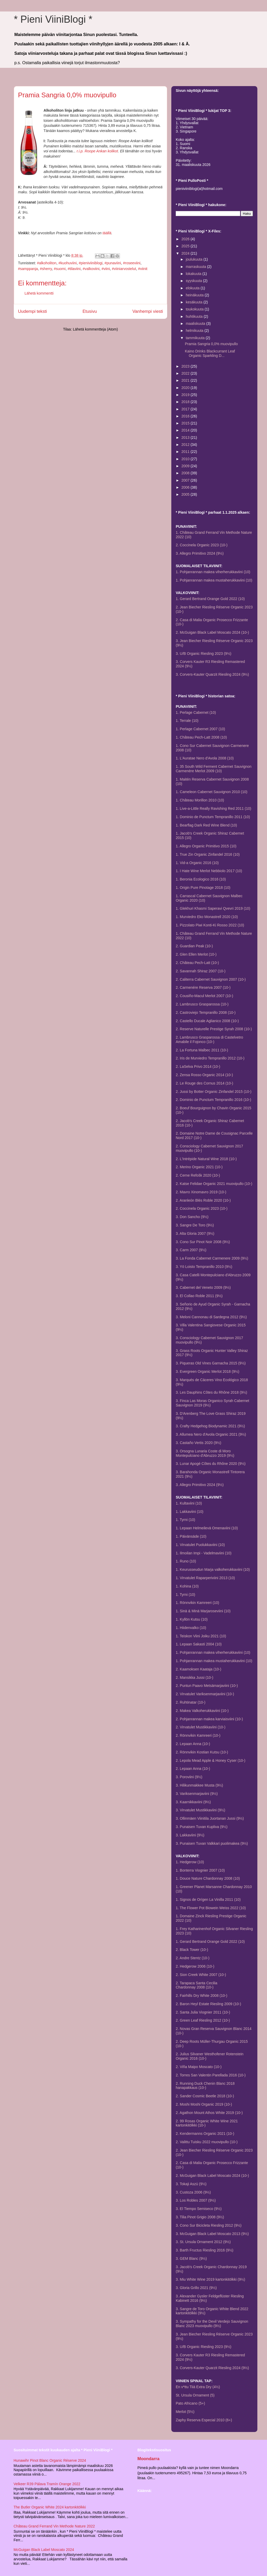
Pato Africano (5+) (190, 2403)
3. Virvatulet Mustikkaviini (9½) (200, 1810)
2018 (186, 402)
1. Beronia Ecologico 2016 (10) (201, 879)
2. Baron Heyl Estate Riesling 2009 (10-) (208, 2004)
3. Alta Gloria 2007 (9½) (195, 1233)
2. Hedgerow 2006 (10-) (195, 1966)
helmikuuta (195, 330)
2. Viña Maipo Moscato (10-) (199, 2067)
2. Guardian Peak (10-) (194, 946)
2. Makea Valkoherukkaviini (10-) (202, 1711)
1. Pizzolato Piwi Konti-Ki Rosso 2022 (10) (210, 925)
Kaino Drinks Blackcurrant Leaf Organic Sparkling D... (210, 353)
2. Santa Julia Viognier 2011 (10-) (203, 2012)
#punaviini (113, 263)
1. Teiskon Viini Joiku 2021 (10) (201, 1636)
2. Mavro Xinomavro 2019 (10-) (201, 1192)
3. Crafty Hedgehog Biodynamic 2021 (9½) (210, 1426)
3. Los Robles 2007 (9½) (196, 2200)
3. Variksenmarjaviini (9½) (197, 1794)
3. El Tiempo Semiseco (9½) (199, 2209)
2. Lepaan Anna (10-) (193, 1744)
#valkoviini (91, 269)
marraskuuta (196, 267)
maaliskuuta (196, 323)
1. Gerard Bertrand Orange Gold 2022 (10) (210, 599)
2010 (186, 459)
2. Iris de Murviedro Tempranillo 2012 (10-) (210, 1058)
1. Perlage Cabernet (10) (196, 712)
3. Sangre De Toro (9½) (195, 1225)
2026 (186, 239)
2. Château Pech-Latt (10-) (197, 963)
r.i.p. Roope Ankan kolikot (97, 151)
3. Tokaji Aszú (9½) (191, 2184)
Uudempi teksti (32, 311)
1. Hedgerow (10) (190, 1862)
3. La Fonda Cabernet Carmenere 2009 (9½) (212, 1258)
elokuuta (193, 288)
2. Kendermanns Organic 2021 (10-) (205, 2133)
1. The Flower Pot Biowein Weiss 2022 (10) (211, 1908)
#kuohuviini (67, 263)
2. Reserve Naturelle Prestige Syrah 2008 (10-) (214, 1029)
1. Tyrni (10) (185, 1520)
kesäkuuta (194, 302)
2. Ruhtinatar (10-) (190, 1702)
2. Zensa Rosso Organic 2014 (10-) (204, 1075)
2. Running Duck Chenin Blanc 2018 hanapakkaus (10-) (205, 2085)
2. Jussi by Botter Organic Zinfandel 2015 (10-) (213, 1091)
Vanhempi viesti (147, 311)
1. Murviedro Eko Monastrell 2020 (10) (207, 917)
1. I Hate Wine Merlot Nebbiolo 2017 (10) (209, 871)
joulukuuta (194, 259)
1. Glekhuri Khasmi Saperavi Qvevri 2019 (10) (213, 908)
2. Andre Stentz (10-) (192, 1958)
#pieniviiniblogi (90, 263)
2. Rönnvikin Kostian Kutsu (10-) (202, 1752)
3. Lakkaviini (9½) (190, 1835)
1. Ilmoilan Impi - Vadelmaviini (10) (204, 1553)
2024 (186, 253)
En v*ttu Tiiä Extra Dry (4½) (198, 2387)
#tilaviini (74, 269)
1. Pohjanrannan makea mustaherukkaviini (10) (214, 580)
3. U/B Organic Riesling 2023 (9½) (203, 653)
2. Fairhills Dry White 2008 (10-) (201, 1995)
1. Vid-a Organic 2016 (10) (197, 863)
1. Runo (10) (186, 1561)
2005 (186, 494)
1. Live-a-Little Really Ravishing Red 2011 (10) (213, 808)
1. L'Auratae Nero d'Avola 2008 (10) (205, 758)
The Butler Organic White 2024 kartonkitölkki (50, 2507)
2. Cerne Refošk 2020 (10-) (198, 1175)
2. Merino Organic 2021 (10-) (199, 1167)
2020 (186, 388)
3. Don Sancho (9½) (192, 1217)
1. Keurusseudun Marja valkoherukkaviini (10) (213, 1569)
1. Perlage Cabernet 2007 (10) (200, 729)
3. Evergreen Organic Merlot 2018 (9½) (207, 1371)
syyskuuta (194, 281)
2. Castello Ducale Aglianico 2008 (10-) (207, 1021)
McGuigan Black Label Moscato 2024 (44, 2550)
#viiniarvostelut (124, 269)
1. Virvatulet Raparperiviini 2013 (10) (205, 1578)
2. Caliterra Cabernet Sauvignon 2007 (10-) (211, 979)
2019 (186, 395)
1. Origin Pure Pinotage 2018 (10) (203, 887)
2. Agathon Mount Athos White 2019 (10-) (209, 2113)
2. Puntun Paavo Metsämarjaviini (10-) (207, 1686)
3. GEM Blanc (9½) (191, 2258)
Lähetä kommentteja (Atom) (95, 329)
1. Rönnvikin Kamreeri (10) (197, 1603)
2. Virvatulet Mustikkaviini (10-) (200, 1727)
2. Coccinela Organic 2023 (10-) (201, 545)
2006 (186, 487)
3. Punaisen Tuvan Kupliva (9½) (201, 1827)
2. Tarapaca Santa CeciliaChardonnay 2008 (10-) (196, 1985)
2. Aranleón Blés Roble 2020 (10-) (203, 1200)
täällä (106, 233)
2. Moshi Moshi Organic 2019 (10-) (204, 2104)
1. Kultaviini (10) (189, 1503)
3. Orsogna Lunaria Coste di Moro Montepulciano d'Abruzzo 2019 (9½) (205, 1453)
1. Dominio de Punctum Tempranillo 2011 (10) (213, 817)
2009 (186, 466)
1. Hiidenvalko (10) (191, 1628)
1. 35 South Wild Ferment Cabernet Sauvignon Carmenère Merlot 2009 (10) (213, 768)
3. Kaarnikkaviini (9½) (193, 1802)
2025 (186, 246)
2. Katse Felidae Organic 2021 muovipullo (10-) (214, 1184)
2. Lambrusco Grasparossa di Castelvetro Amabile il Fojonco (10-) (209, 1039)
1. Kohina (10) (187, 1586)
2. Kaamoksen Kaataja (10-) (198, 1669)
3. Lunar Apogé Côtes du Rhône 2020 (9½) (211, 1463)
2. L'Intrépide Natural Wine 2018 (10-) (206, 1159)
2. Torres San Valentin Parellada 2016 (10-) (211, 2075)
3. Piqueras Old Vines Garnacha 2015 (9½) (211, 1363)
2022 (186, 373)
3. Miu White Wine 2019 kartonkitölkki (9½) (210, 2279)
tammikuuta (195, 338)
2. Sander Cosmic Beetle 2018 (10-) (205, 2096)
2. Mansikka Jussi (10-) (194, 1677)
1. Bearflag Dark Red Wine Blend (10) (206, 825)
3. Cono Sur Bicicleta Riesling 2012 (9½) (208, 2225)
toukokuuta (195, 309)
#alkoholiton (47, 263)
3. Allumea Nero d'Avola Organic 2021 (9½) (211, 1434)
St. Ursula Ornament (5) (195, 2395)
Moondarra (148, 2458)
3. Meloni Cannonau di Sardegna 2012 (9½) (211, 1317)
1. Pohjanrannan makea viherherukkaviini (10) (213, 572)
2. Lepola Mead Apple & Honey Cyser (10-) (210, 1760)
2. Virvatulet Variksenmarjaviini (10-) (205, 1694)
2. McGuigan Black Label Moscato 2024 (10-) (212, 632)
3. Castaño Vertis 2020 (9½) (198, 1443)
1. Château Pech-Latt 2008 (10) (201, 737)
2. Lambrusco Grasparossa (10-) (202, 1004)
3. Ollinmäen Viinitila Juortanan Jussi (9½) (210, 1818)
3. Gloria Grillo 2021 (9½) (196, 2288)
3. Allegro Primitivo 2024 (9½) (200, 553)
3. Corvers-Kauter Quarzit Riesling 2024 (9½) (212, 674)
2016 (186, 416)
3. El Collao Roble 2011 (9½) (199, 1296)
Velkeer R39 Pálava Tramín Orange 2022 (47, 2484)
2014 (186, 430)
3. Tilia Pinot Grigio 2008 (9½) (200, 2217)
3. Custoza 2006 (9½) (193, 2192)
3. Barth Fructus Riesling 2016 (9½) (204, 2250)
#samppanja (28, 269)
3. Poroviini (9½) (189, 1777)
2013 (186, 437)
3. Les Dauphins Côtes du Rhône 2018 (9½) (211, 1392)
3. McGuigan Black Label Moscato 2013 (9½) (212, 2234)
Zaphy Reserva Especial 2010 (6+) (204, 2420)
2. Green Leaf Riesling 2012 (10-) (203, 2020)
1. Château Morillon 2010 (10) (200, 800)
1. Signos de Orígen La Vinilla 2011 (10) (208, 1899)
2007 (186, 480)
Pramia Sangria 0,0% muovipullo (211, 344)
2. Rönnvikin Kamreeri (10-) (198, 1735)
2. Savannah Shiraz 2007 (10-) (201, 971)
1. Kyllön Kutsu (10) (192, 1619)
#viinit (142, 269)
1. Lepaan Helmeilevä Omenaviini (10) (207, 1528)
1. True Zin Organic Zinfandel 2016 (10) (208, 854)
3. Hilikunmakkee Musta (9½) (199, 1785)
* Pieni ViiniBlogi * (53, 19)
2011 (186, 452)
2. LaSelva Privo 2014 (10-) (198, 1066)
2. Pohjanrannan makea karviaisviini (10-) (209, 1719)
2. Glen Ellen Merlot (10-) (196, 954)
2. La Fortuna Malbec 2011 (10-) (202, 1050)
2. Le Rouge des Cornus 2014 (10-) (204, 1083)
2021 (186, 380)
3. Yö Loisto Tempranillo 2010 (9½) (204, 1267)
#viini (105, 269)
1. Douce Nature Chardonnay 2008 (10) (208, 1878)
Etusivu (89, 311)
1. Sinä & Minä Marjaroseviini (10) (203, 1611)
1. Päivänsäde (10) (191, 1536)
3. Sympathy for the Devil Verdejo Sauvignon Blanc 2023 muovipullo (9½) (212, 2323)
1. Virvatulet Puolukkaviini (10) (200, 1545)
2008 (186, 473)
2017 (186, 409)
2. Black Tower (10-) (192, 1950)
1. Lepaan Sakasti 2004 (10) (199, 1644)
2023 (186, 366)
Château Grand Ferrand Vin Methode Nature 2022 (54, 2526)
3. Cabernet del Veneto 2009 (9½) (203, 1287)
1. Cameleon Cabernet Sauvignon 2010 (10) (211, 792)
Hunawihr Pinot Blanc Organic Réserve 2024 (50, 2460)
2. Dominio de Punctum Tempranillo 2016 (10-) (213, 1100)
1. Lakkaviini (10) (189, 1511)
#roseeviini (132, 263)
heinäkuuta (195, 295)
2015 (186, 423)
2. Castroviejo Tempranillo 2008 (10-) (205, 1012)
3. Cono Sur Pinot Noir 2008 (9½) (203, 1242)
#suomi (60, 269)
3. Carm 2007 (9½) (191, 1250)
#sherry (46, 269)
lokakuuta (194, 274)
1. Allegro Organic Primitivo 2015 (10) (206, 846)
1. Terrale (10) (187, 720)
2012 (186, 444)
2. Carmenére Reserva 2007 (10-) (203, 987)
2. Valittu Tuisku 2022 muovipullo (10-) (207, 2142)
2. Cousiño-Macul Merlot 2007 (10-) (204, 996)
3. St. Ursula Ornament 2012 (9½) (203, 2242)
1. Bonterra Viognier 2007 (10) (200, 1870)
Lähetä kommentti (39, 293)
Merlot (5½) (185, 2412)
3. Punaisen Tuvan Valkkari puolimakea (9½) (212, 1843)
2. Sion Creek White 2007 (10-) (201, 1975)
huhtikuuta (195, 316)
